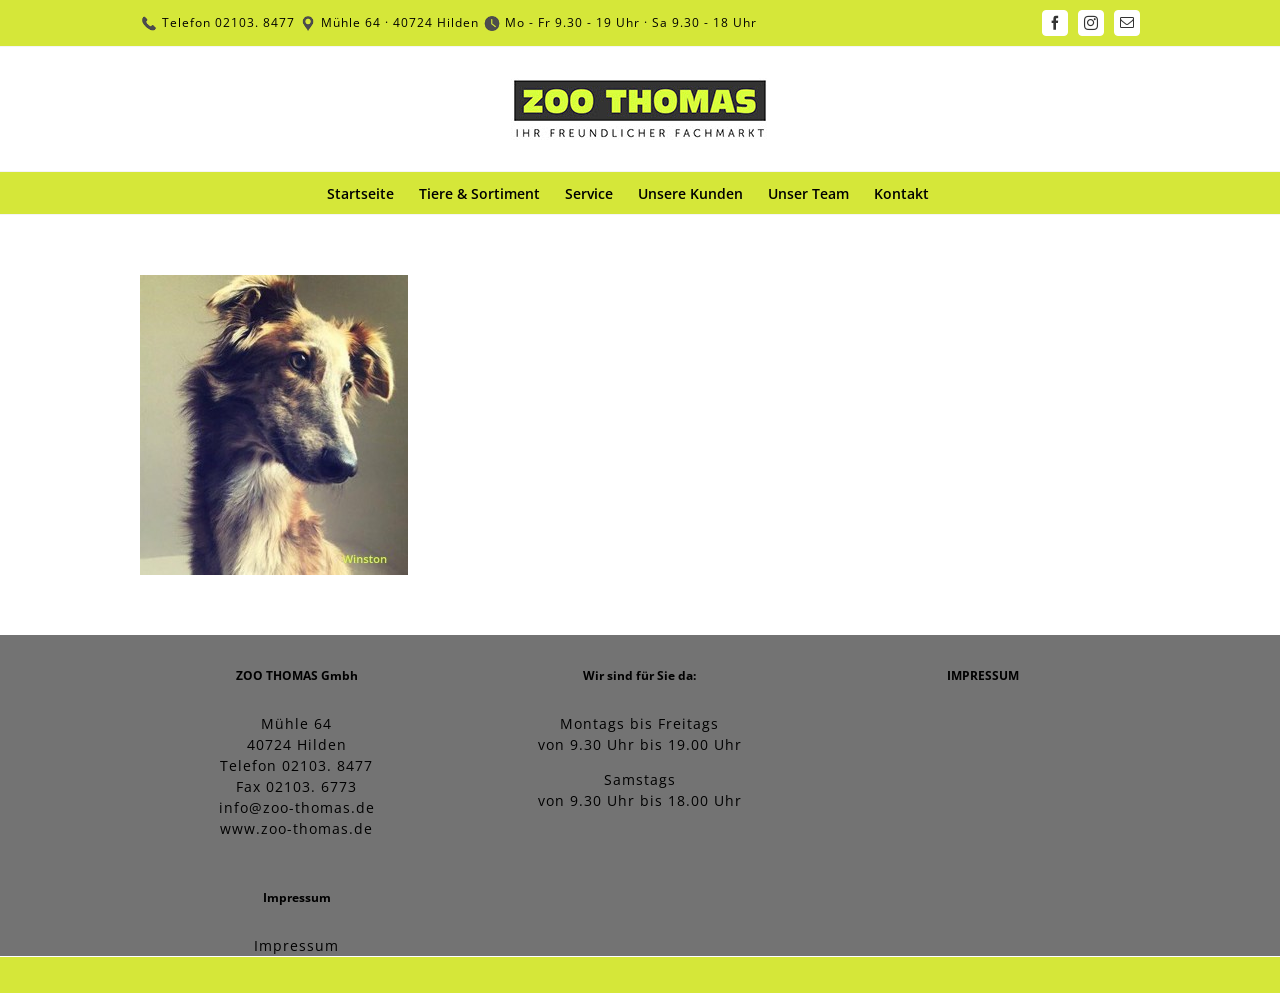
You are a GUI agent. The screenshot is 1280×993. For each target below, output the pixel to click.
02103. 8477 (255, 22)
